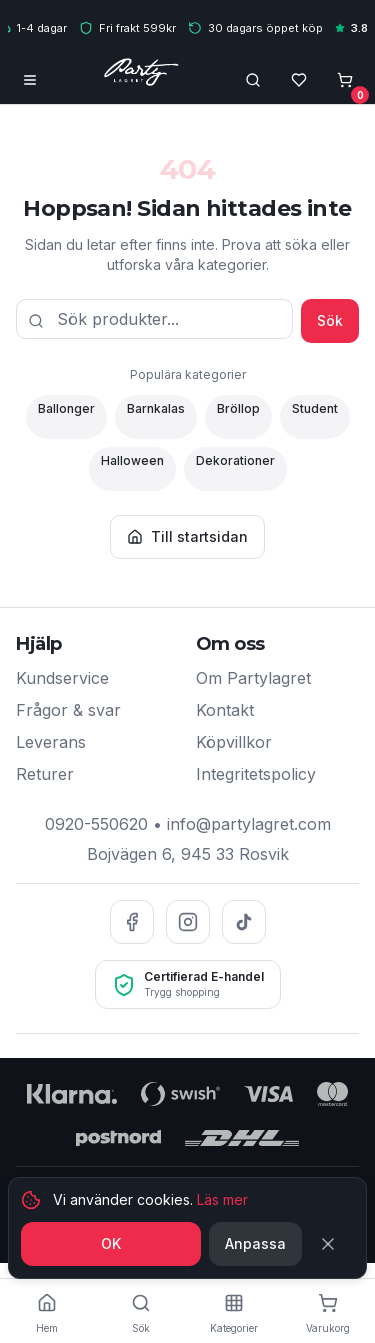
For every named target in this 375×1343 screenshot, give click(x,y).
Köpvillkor (234, 742)
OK (111, 1245)
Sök (330, 320)
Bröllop (238, 408)
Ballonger (66, 408)
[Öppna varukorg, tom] (345, 80)
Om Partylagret (253, 678)
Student (315, 408)
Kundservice (62, 678)
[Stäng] (332, 1246)
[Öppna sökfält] (253, 80)
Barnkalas (156, 408)
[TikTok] (244, 922)
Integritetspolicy (256, 774)
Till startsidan (187, 536)
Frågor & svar (68, 710)
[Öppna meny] (30, 80)
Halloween (132, 460)
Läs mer (222, 1201)
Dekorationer (235, 460)
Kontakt (225, 710)
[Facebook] (132, 922)
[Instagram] (188, 922)
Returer (45, 774)
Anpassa (255, 1245)
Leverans (51, 742)
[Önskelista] (299, 80)
